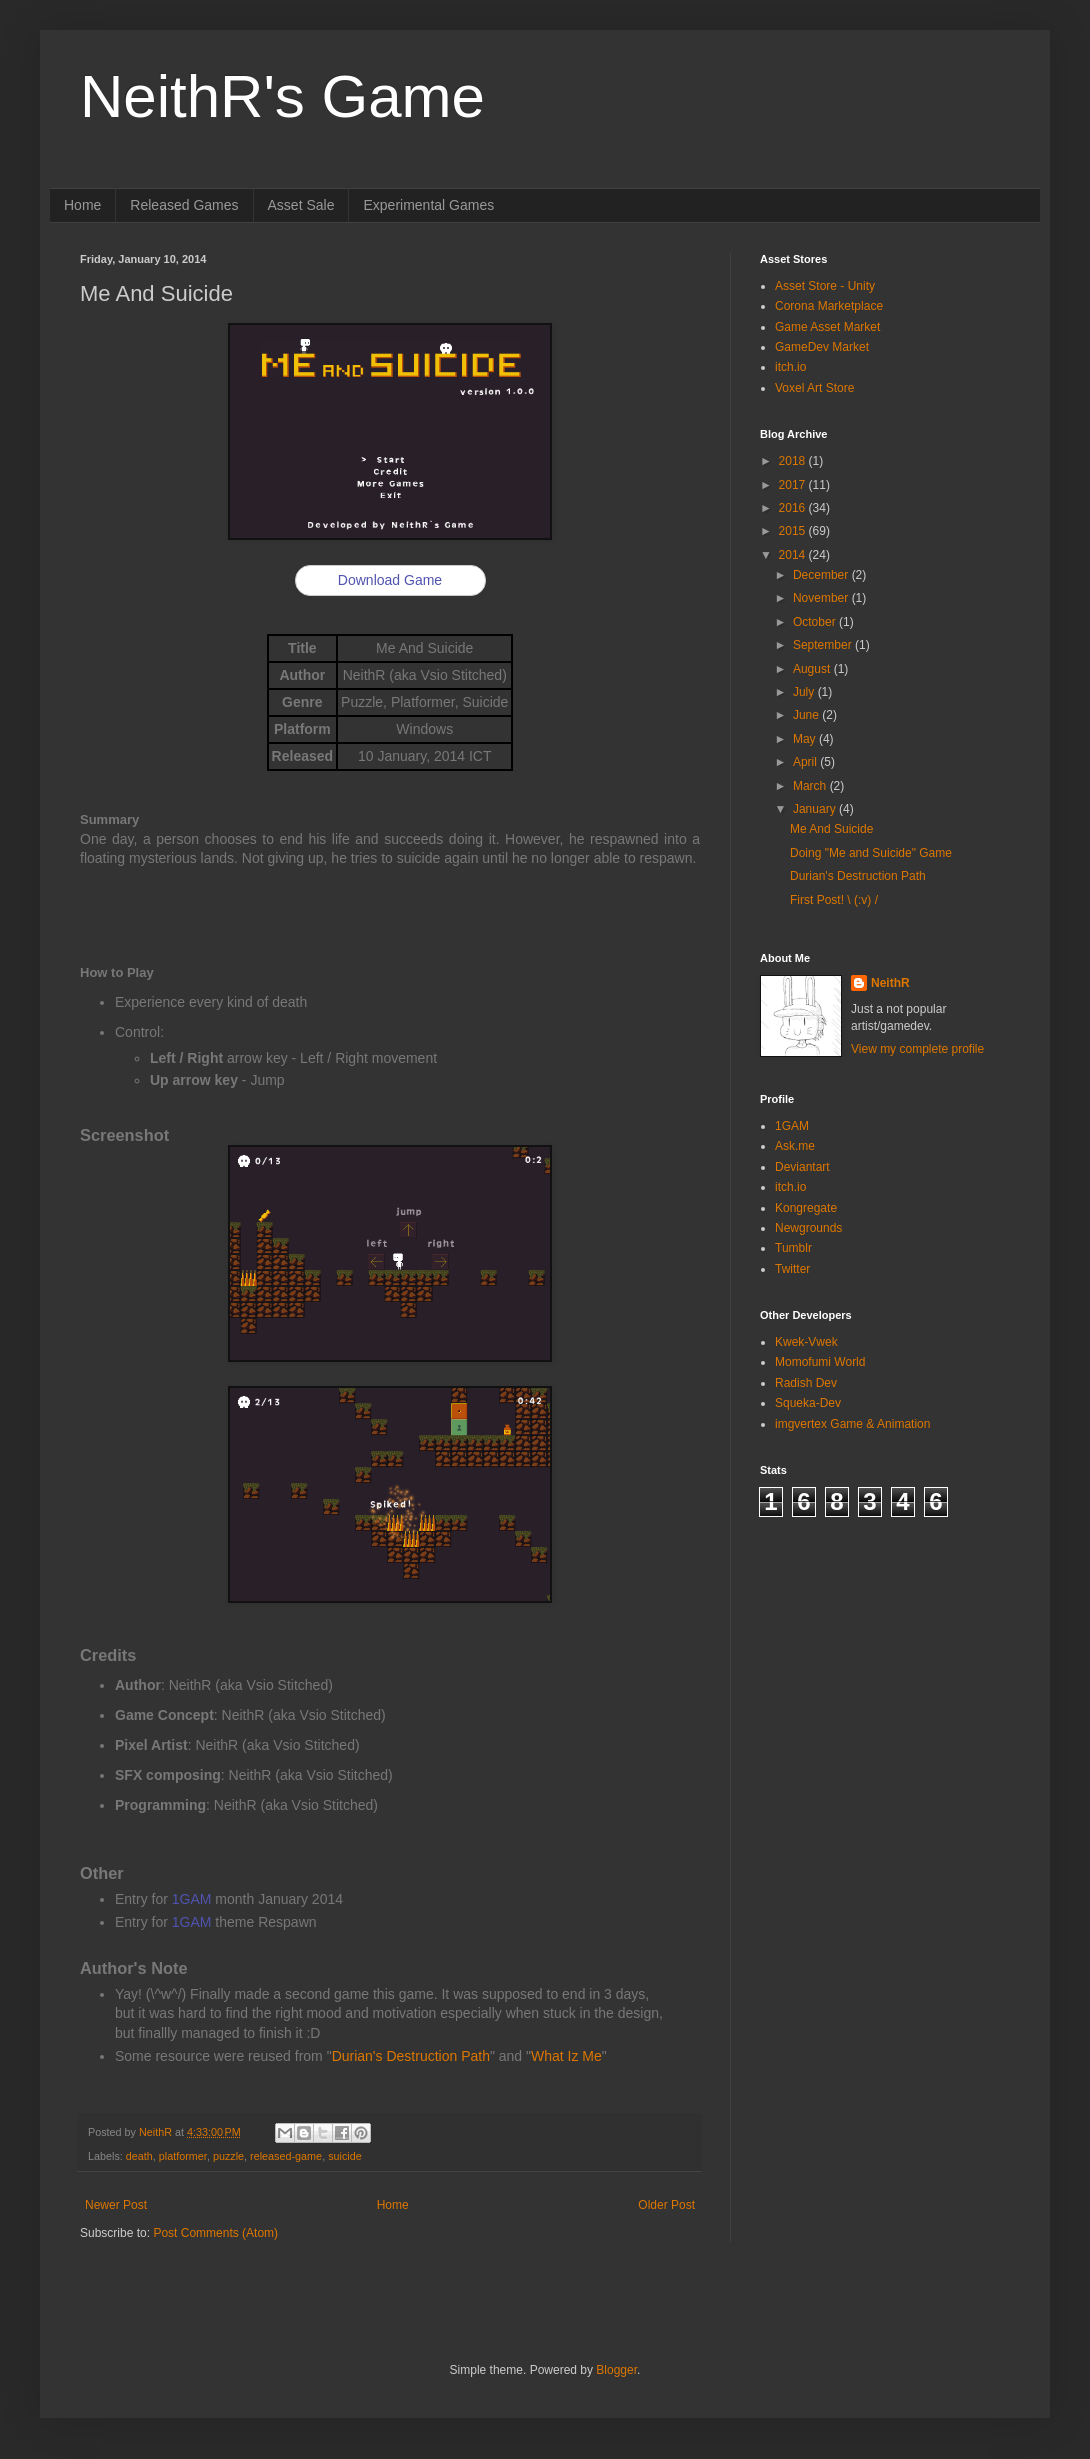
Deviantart (802, 1167)
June (807, 715)
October (816, 622)
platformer (183, 2156)
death (139, 2156)
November (822, 598)
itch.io (790, 367)
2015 (794, 531)
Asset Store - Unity (825, 286)
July (805, 692)
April (806, 762)
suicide (345, 2156)
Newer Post (116, 2205)
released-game (286, 2156)
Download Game (390, 580)
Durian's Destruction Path (411, 2056)
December (822, 575)
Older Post (666, 2205)
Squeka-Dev (808, 1403)
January (816, 809)
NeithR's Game (282, 96)
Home (82, 205)
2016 (794, 508)
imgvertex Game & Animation (852, 1424)
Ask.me (795, 1146)
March (811, 786)
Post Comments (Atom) (215, 2233)
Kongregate (806, 1208)
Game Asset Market (827, 327)
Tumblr (793, 1248)
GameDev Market (822, 347)
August (813, 669)
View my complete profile (917, 1049)
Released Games (184, 205)
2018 (794, 461)
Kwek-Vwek (806, 1342)
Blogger (616, 2370)
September (824, 645)
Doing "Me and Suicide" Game (871, 853)
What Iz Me (566, 2056)
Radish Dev (806, 1383)
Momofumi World (820, 1362)
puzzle (228, 2156)
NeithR (890, 983)
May (806, 739)
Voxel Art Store (814, 388)
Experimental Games (428, 205)
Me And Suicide (831, 829)
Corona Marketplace (829, 306)
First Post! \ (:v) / (834, 900)
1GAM (192, 1899)
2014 (794, 555)
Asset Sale (301, 205)
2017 (794, 485)
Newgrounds (808, 1228)
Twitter (792, 1269)
